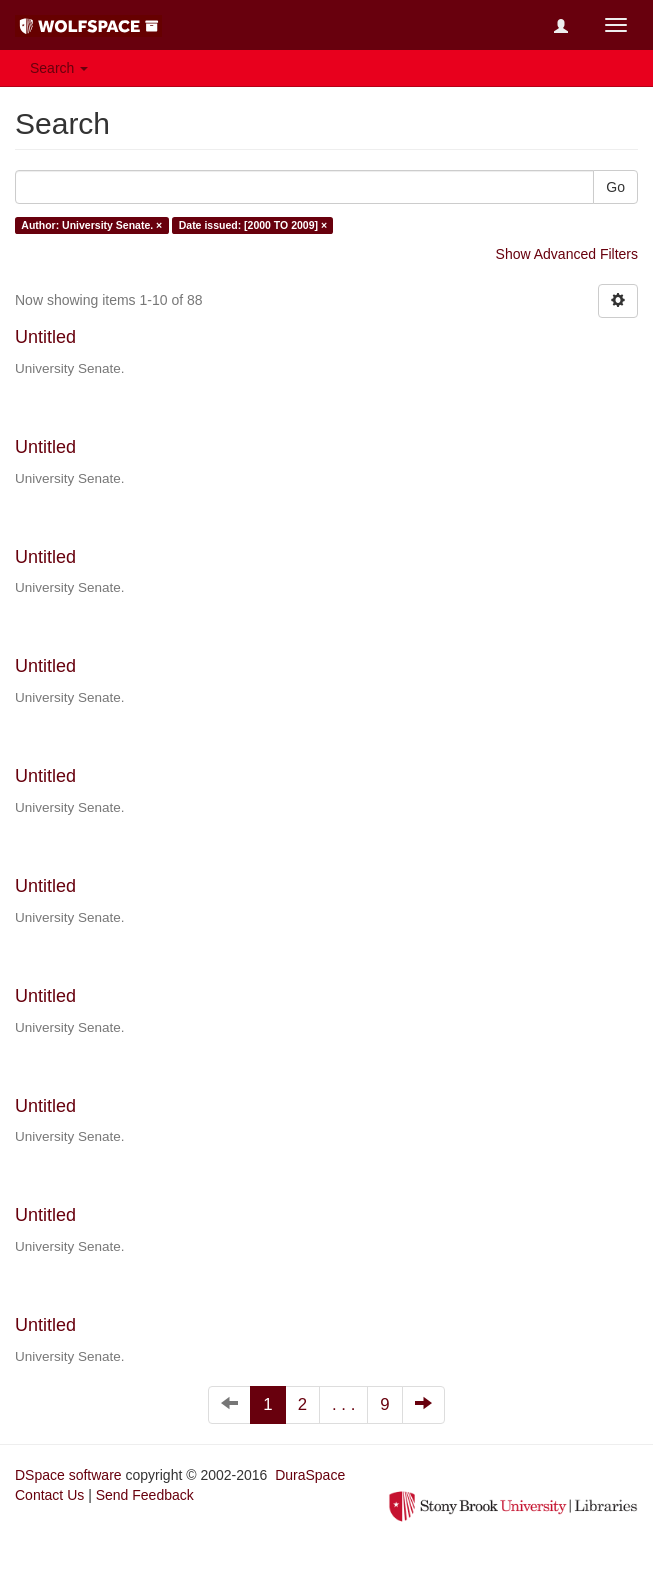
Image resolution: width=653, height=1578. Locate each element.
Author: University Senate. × (91, 225)
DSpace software (68, 1475)
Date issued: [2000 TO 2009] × (253, 225)
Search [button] (59, 68)
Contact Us (49, 1495)
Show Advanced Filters (567, 254)
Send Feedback (145, 1495)
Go (615, 187)
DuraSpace (310, 1475)
